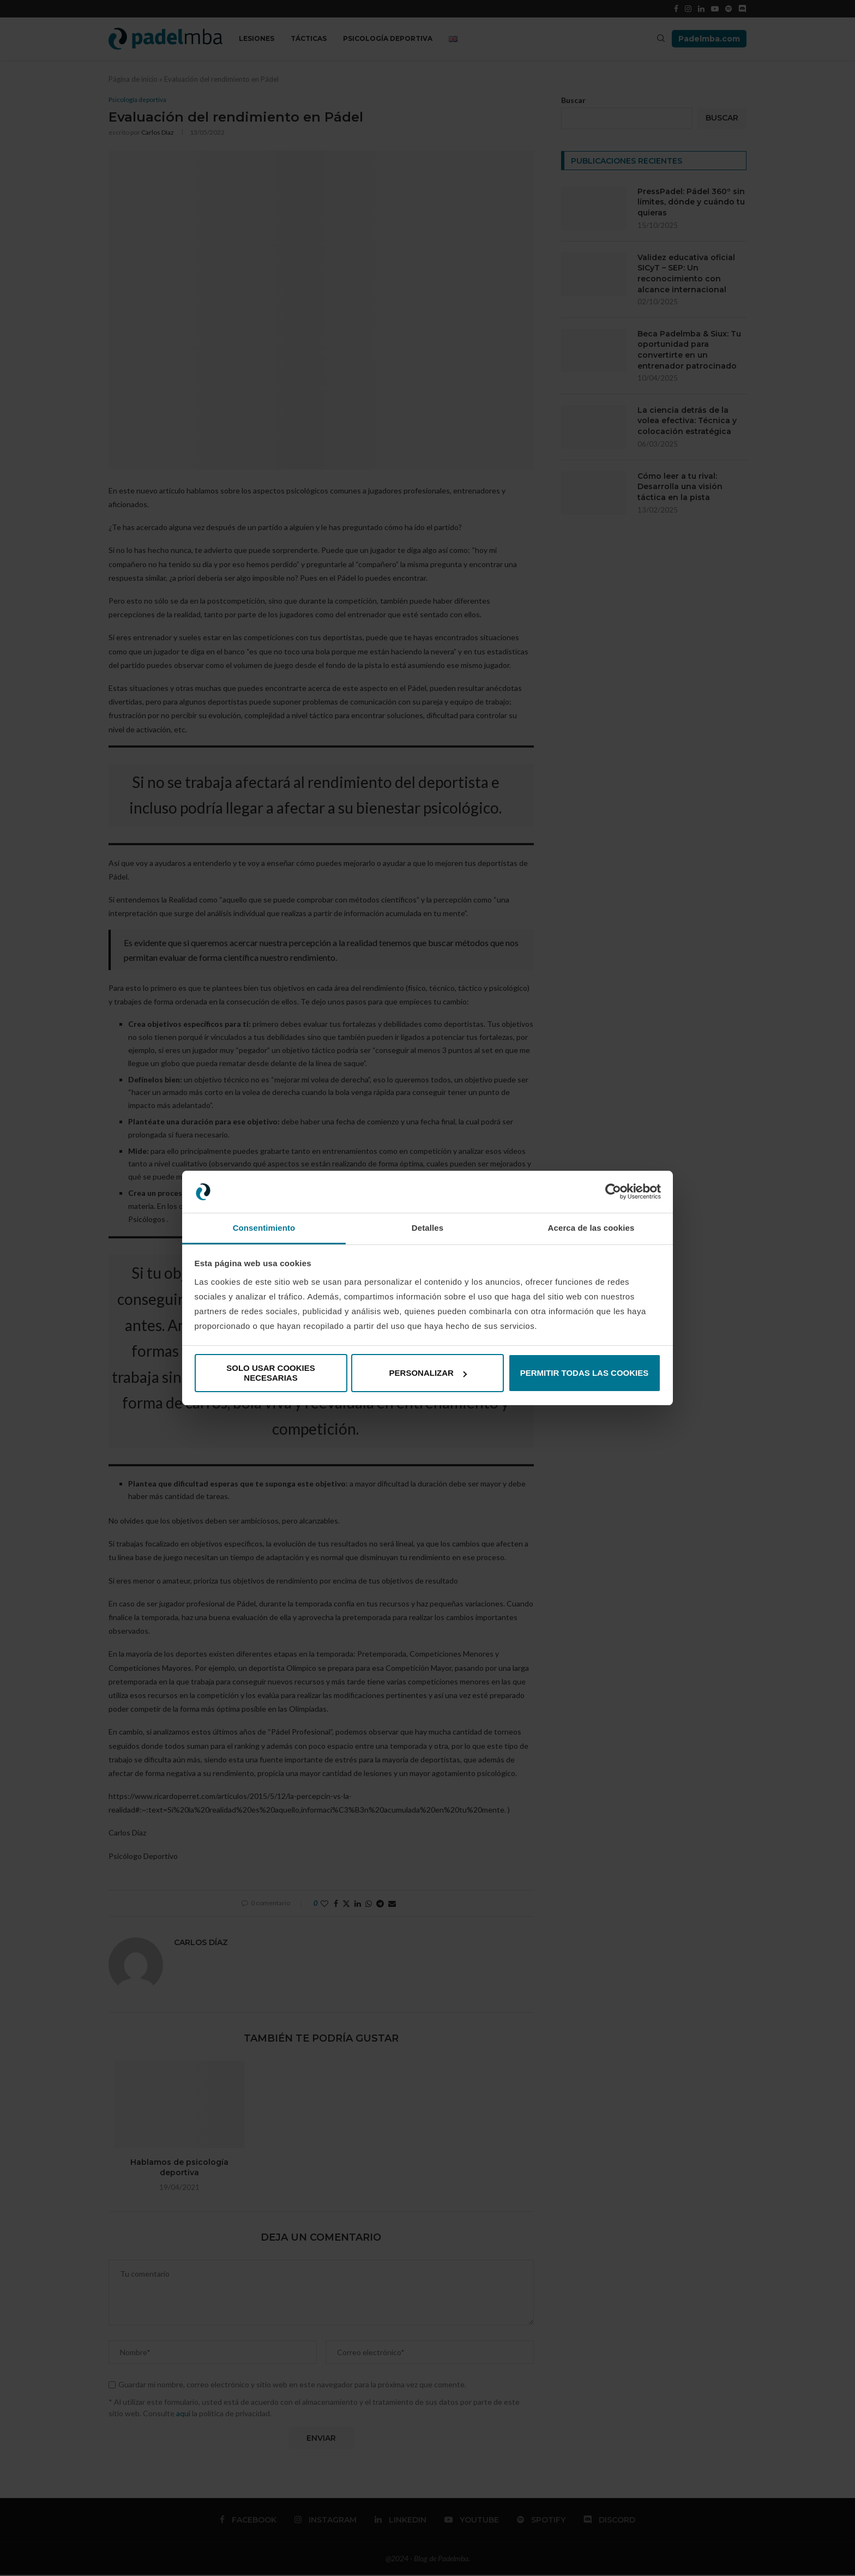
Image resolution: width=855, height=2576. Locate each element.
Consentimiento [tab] (264, 1227)
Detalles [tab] (427, 1227)
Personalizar (428, 1372)
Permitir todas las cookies (584, 1372)
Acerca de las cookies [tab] (591, 1227)
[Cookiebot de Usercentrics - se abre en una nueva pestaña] (613, 1192)
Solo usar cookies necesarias (270, 1372)
